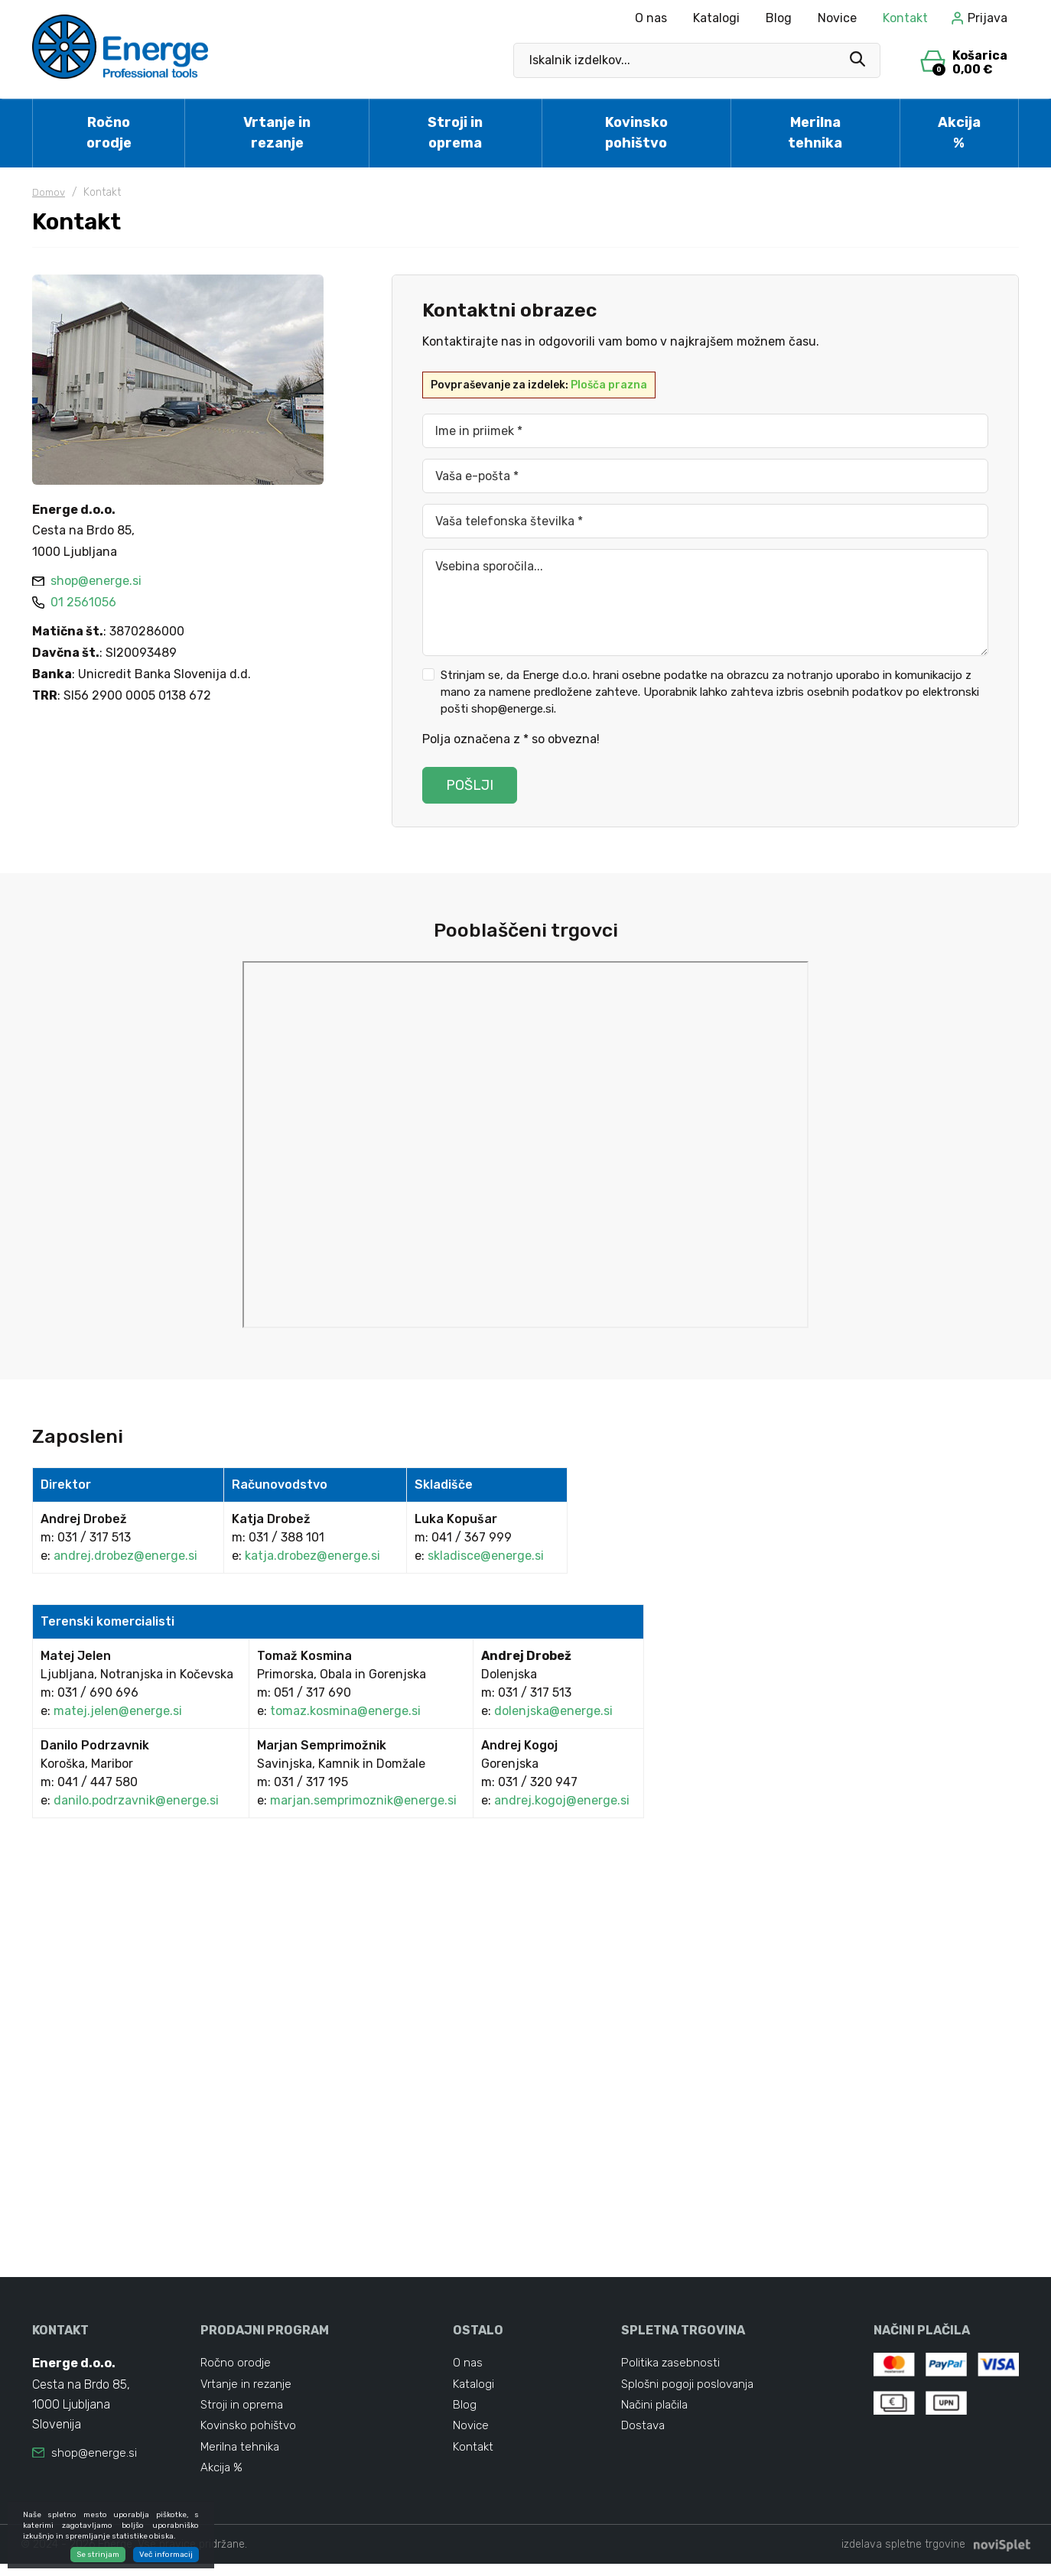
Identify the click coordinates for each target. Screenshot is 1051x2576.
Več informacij (166, 2554)
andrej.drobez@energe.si (125, 1555)
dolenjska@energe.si (553, 1711)
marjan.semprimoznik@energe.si (363, 1800)
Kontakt (905, 18)
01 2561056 (74, 602)
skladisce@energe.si (486, 1555)
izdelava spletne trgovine (903, 2556)
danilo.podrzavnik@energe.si (136, 1800)
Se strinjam (97, 2554)
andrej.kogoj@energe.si (562, 1800)
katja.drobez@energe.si (312, 1555)
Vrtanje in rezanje (277, 132)
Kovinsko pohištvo (636, 132)
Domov (49, 192)
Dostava (644, 2432)
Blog (779, 18)
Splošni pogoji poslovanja (689, 2386)
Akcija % (959, 132)
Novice (837, 18)
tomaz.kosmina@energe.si (345, 1711)
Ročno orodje (109, 132)
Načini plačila (656, 2409)
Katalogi (716, 18)
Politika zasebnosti (672, 2364)
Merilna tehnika (815, 132)
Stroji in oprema (455, 132)
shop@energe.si (94, 2453)
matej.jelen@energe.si (118, 1711)
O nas (651, 18)
